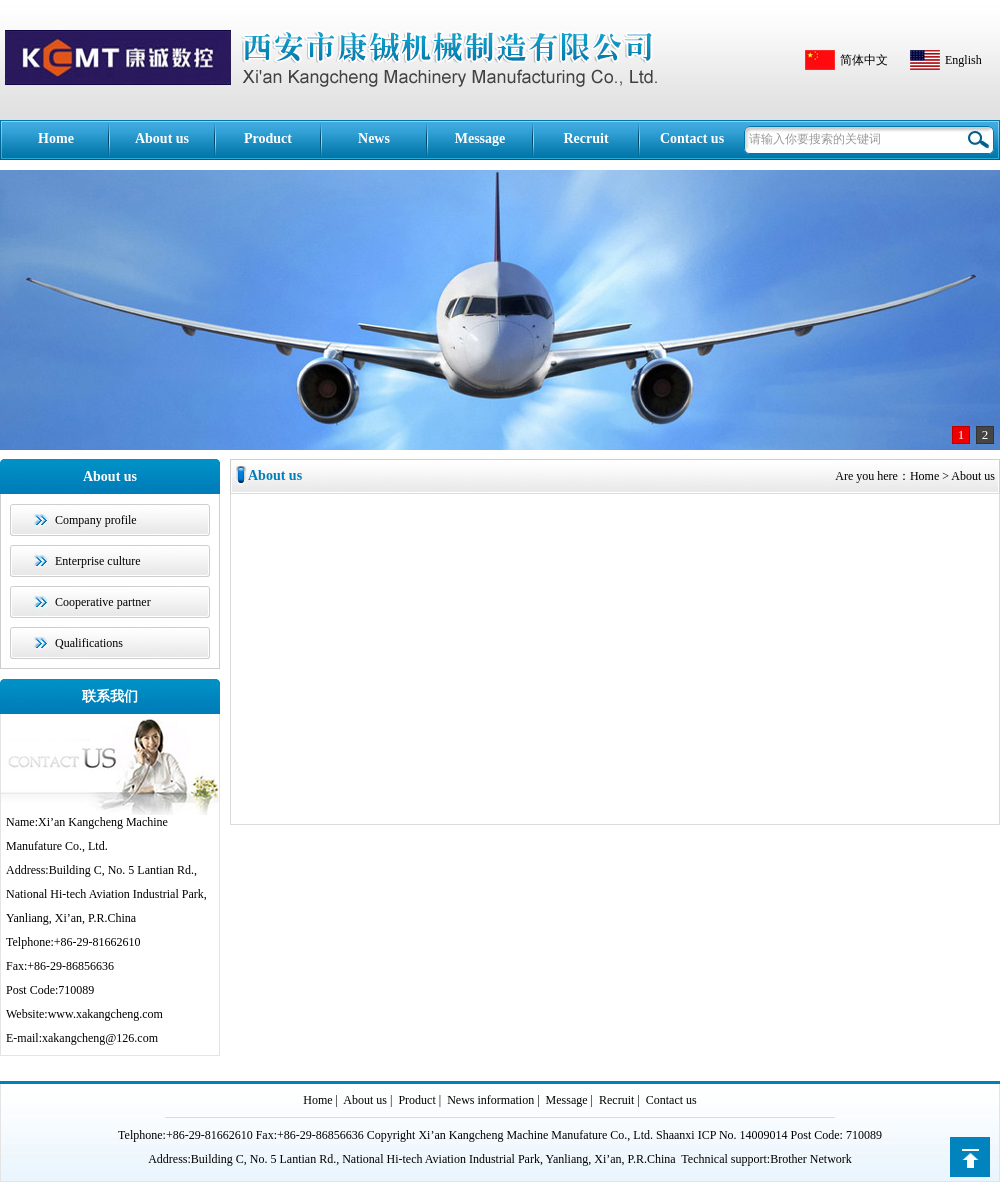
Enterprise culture (98, 561)
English (963, 60)
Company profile (96, 520)
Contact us (692, 138)
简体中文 (864, 60)
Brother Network (811, 1159)
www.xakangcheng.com (105, 1014)
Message (480, 138)
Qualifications (89, 643)
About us (162, 138)
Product (268, 138)
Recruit (585, 138)
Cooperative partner (103, 602)
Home (56, 138)
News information (374, 157)
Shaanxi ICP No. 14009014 (722, 1135)
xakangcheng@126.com (100, 1038)
